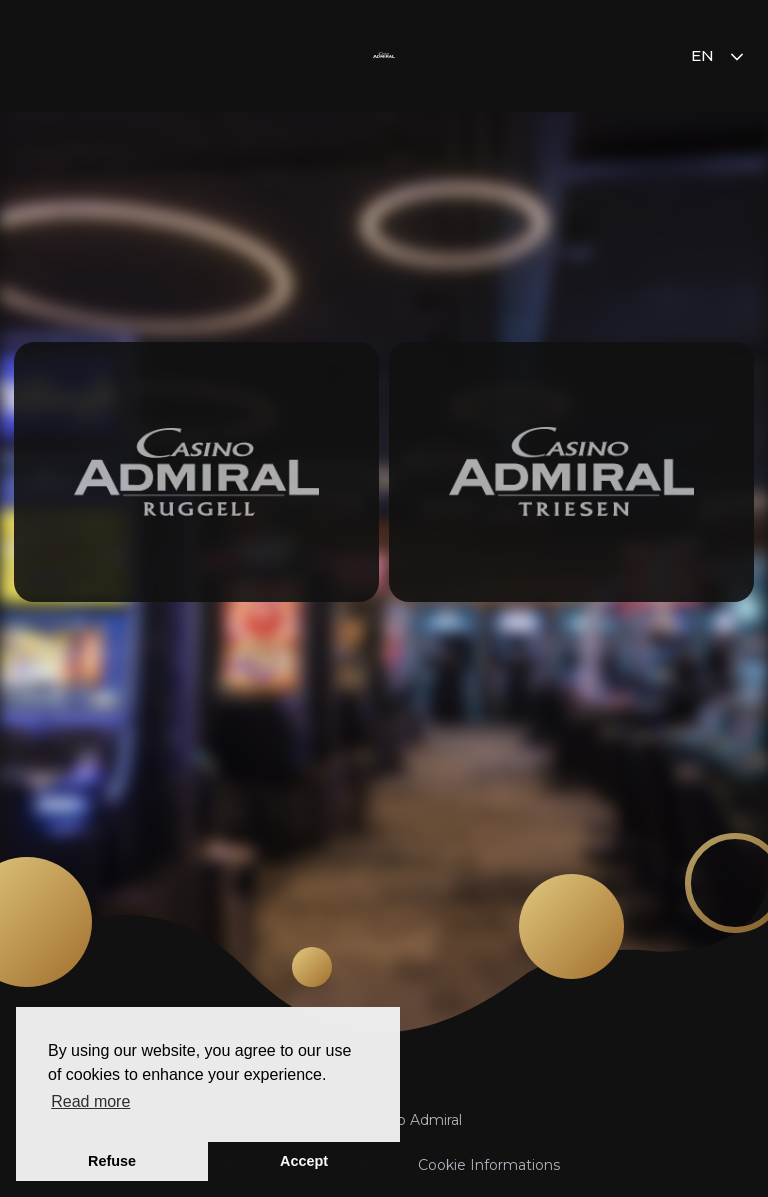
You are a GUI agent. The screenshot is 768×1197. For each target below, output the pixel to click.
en (719, 55)
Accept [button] (304, 1161)
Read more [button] (90, 1101)
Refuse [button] (112, 1161)
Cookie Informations (489, 1165)
